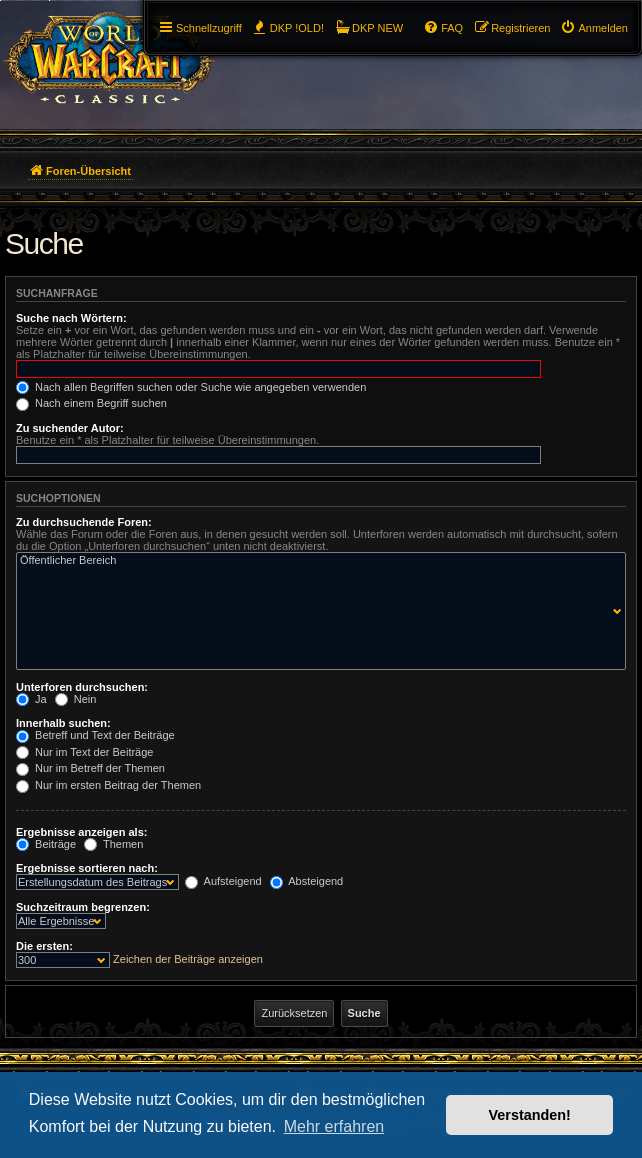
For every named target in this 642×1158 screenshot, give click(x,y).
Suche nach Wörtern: (71, 318)
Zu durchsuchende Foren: (84, 522)
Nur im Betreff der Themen (90, 768)
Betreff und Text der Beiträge (95, 735)
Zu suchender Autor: (70, 428)
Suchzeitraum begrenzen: (83, 907)
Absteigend (307, 881)
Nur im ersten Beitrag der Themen (108, 785)
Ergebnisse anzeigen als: (81, 832)
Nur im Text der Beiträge (84, 752)
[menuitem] (594, 28)
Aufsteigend (223, 881)
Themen (113, 844)
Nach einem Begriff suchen (91, 403)
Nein (76, 699)
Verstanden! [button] (530, 1115)
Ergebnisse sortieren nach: (87, 868)
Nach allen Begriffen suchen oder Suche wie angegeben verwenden (191, 387)
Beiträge (46, 844)
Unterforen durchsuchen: (82, 687)
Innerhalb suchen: (63, 723)
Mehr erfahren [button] (334, 1126)
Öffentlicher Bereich (316, 561)
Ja (31, 699)
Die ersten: (44, 946)
